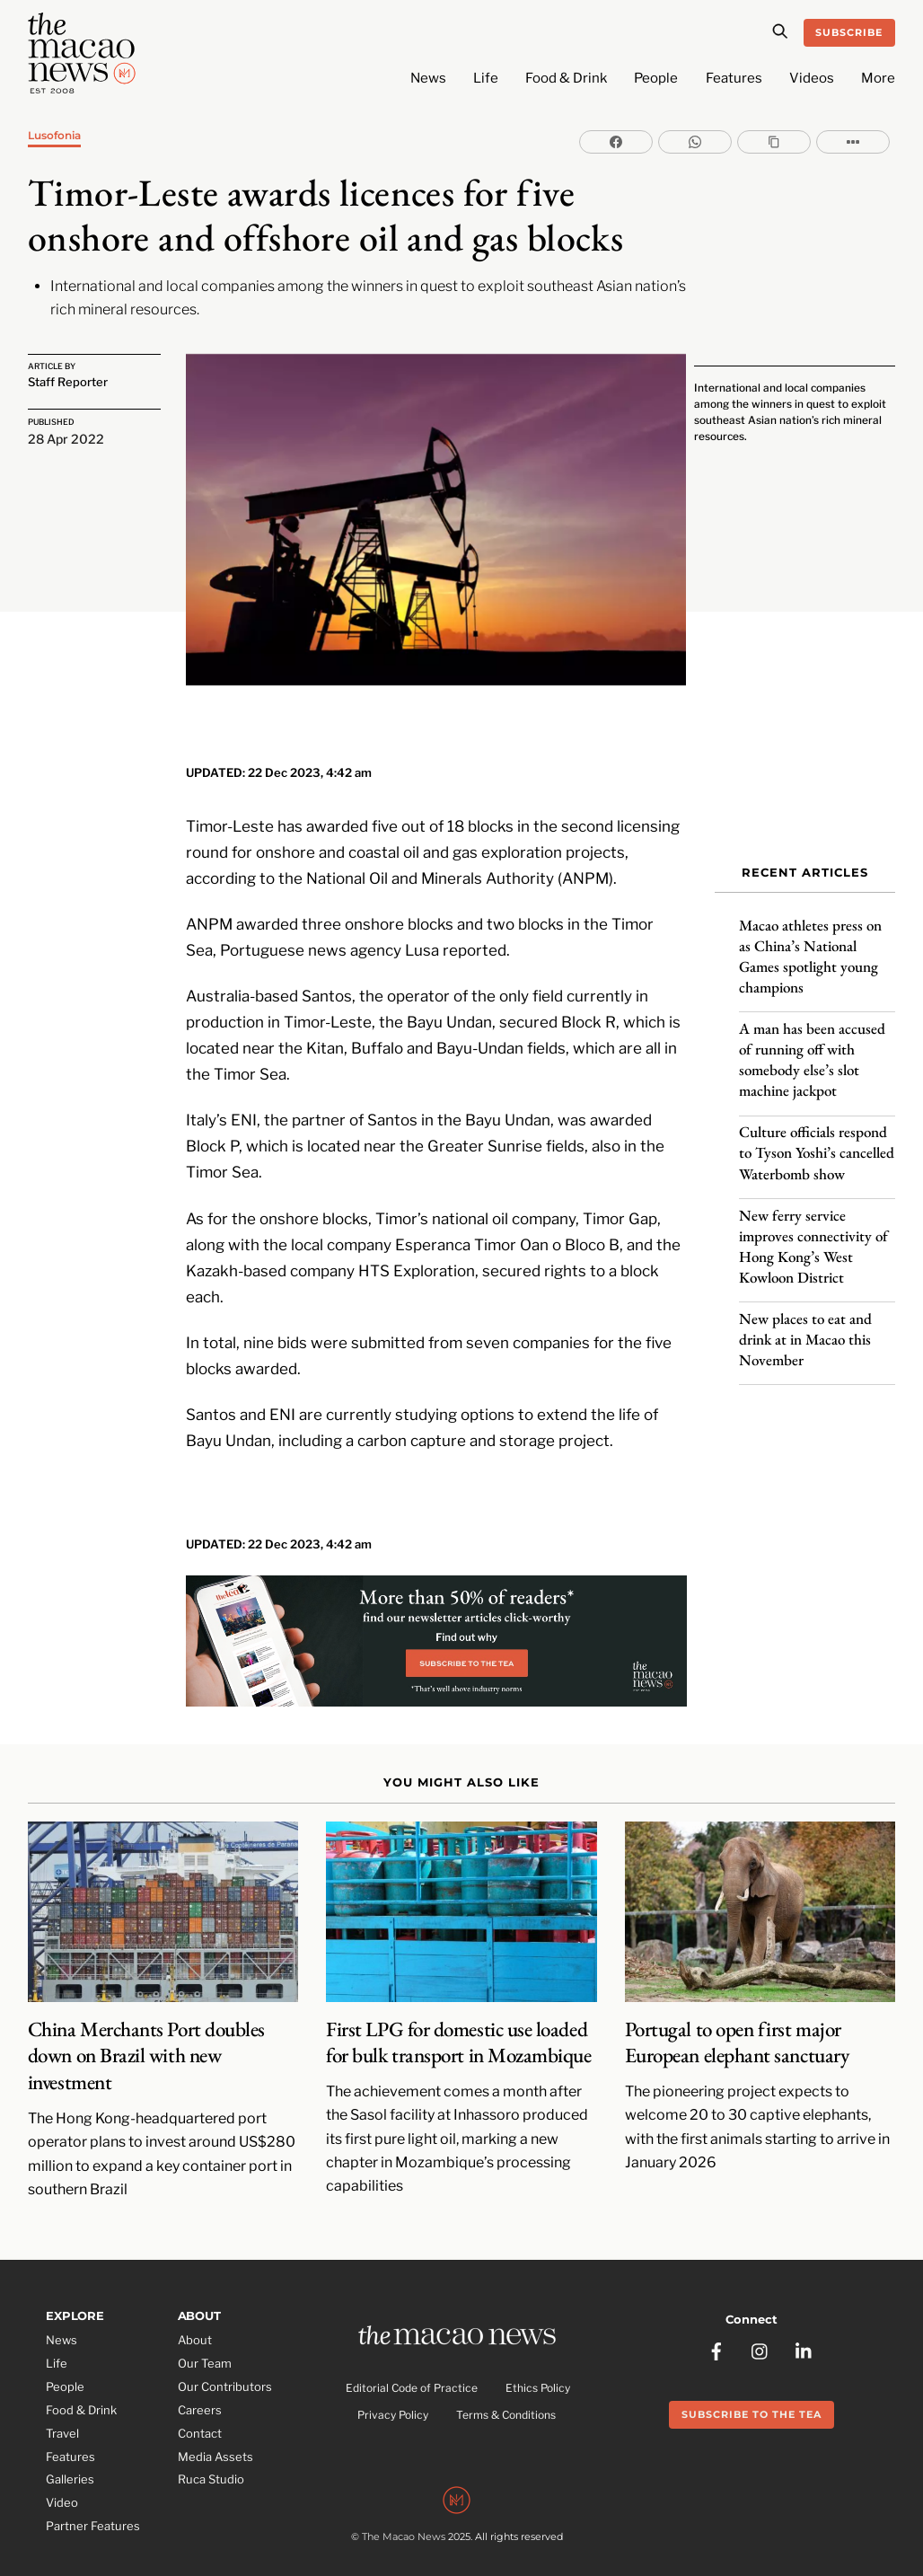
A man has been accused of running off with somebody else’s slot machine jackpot (812, 1050)
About (195, 2317)
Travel (62, 2411)
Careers (200, 2387)
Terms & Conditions (506, 2394)
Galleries (70, 2457)
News (428, 78)
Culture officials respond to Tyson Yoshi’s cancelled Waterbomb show (816, 1143)
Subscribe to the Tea (751, 2388)
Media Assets (215, 2434)
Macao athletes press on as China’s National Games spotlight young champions (810, 947)
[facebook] (716, 2324)
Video (62, 2481)
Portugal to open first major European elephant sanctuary (737, 2020)
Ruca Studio (211, 2457)
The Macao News (403, 2517)
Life (485, 78)
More (878, 78)
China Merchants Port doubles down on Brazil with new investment (146, 2033)
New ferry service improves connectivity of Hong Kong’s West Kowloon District (813, 1236)
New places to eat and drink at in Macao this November (805, 1329)
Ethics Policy (537, 2366)
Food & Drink (566, 78)
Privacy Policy (392, 2394)
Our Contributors (225, 2364)
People (656, 78)
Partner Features (93, 2504)
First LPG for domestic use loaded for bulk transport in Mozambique (458, 2020)
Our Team (205, 2340)
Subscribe (849, 32)
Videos (811, 78)
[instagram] (760, 2324)
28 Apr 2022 (66, 437)
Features (734, 78)
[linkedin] (804, 2324)
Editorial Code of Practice (412, 2366)
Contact (200, 2411)
